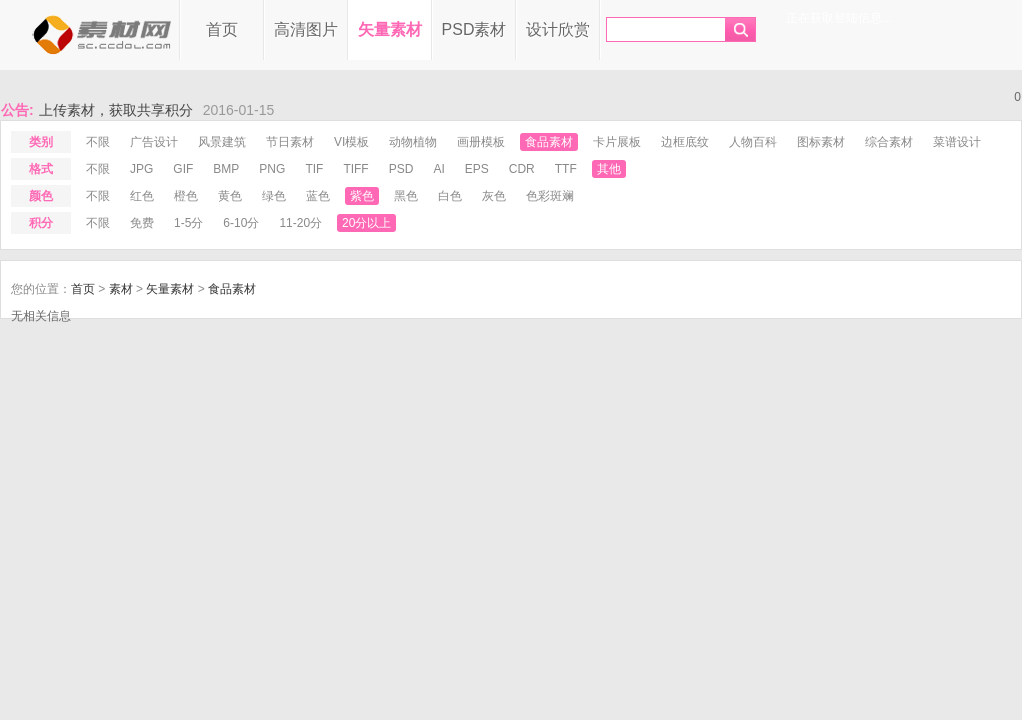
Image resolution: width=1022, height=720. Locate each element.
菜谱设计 (957, 142)
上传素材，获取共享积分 (116, 110)
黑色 (406, 196)
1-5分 (188, 223)
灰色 (494, 196)
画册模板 (481, 142)
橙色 (186, 196)
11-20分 (300, 223)
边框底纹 (685, 142)
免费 (142, 223)
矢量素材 (390, 29)
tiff (355, 169)
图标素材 (821, 142)
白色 (450, 196)
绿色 (274, 196)
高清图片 (306, 29)
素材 (121, 289)
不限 (98, 142)
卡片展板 (617, 142)
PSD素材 (474, 29)
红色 (142, 196)
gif (183, 169)
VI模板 (351, 142)
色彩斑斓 (550, 196)
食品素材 (549, 142)
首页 (222, 29)
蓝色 (318, 196)
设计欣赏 (558, 29)
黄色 (230, 196)
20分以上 (366, 223)
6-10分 (241, 223)
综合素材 (889, 142)
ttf (566, 169)
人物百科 (753, 142)
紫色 (362, 196)
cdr (522, 169)
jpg (141, 169)
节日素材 (290, 142)
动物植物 (413, 142)
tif (314, 169)
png (272, 169)
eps (477, 169)
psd (401, 169)
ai (438, 169)
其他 (609, 169)
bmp (226, 169)
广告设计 (154, 142)
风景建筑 (222, 142)
